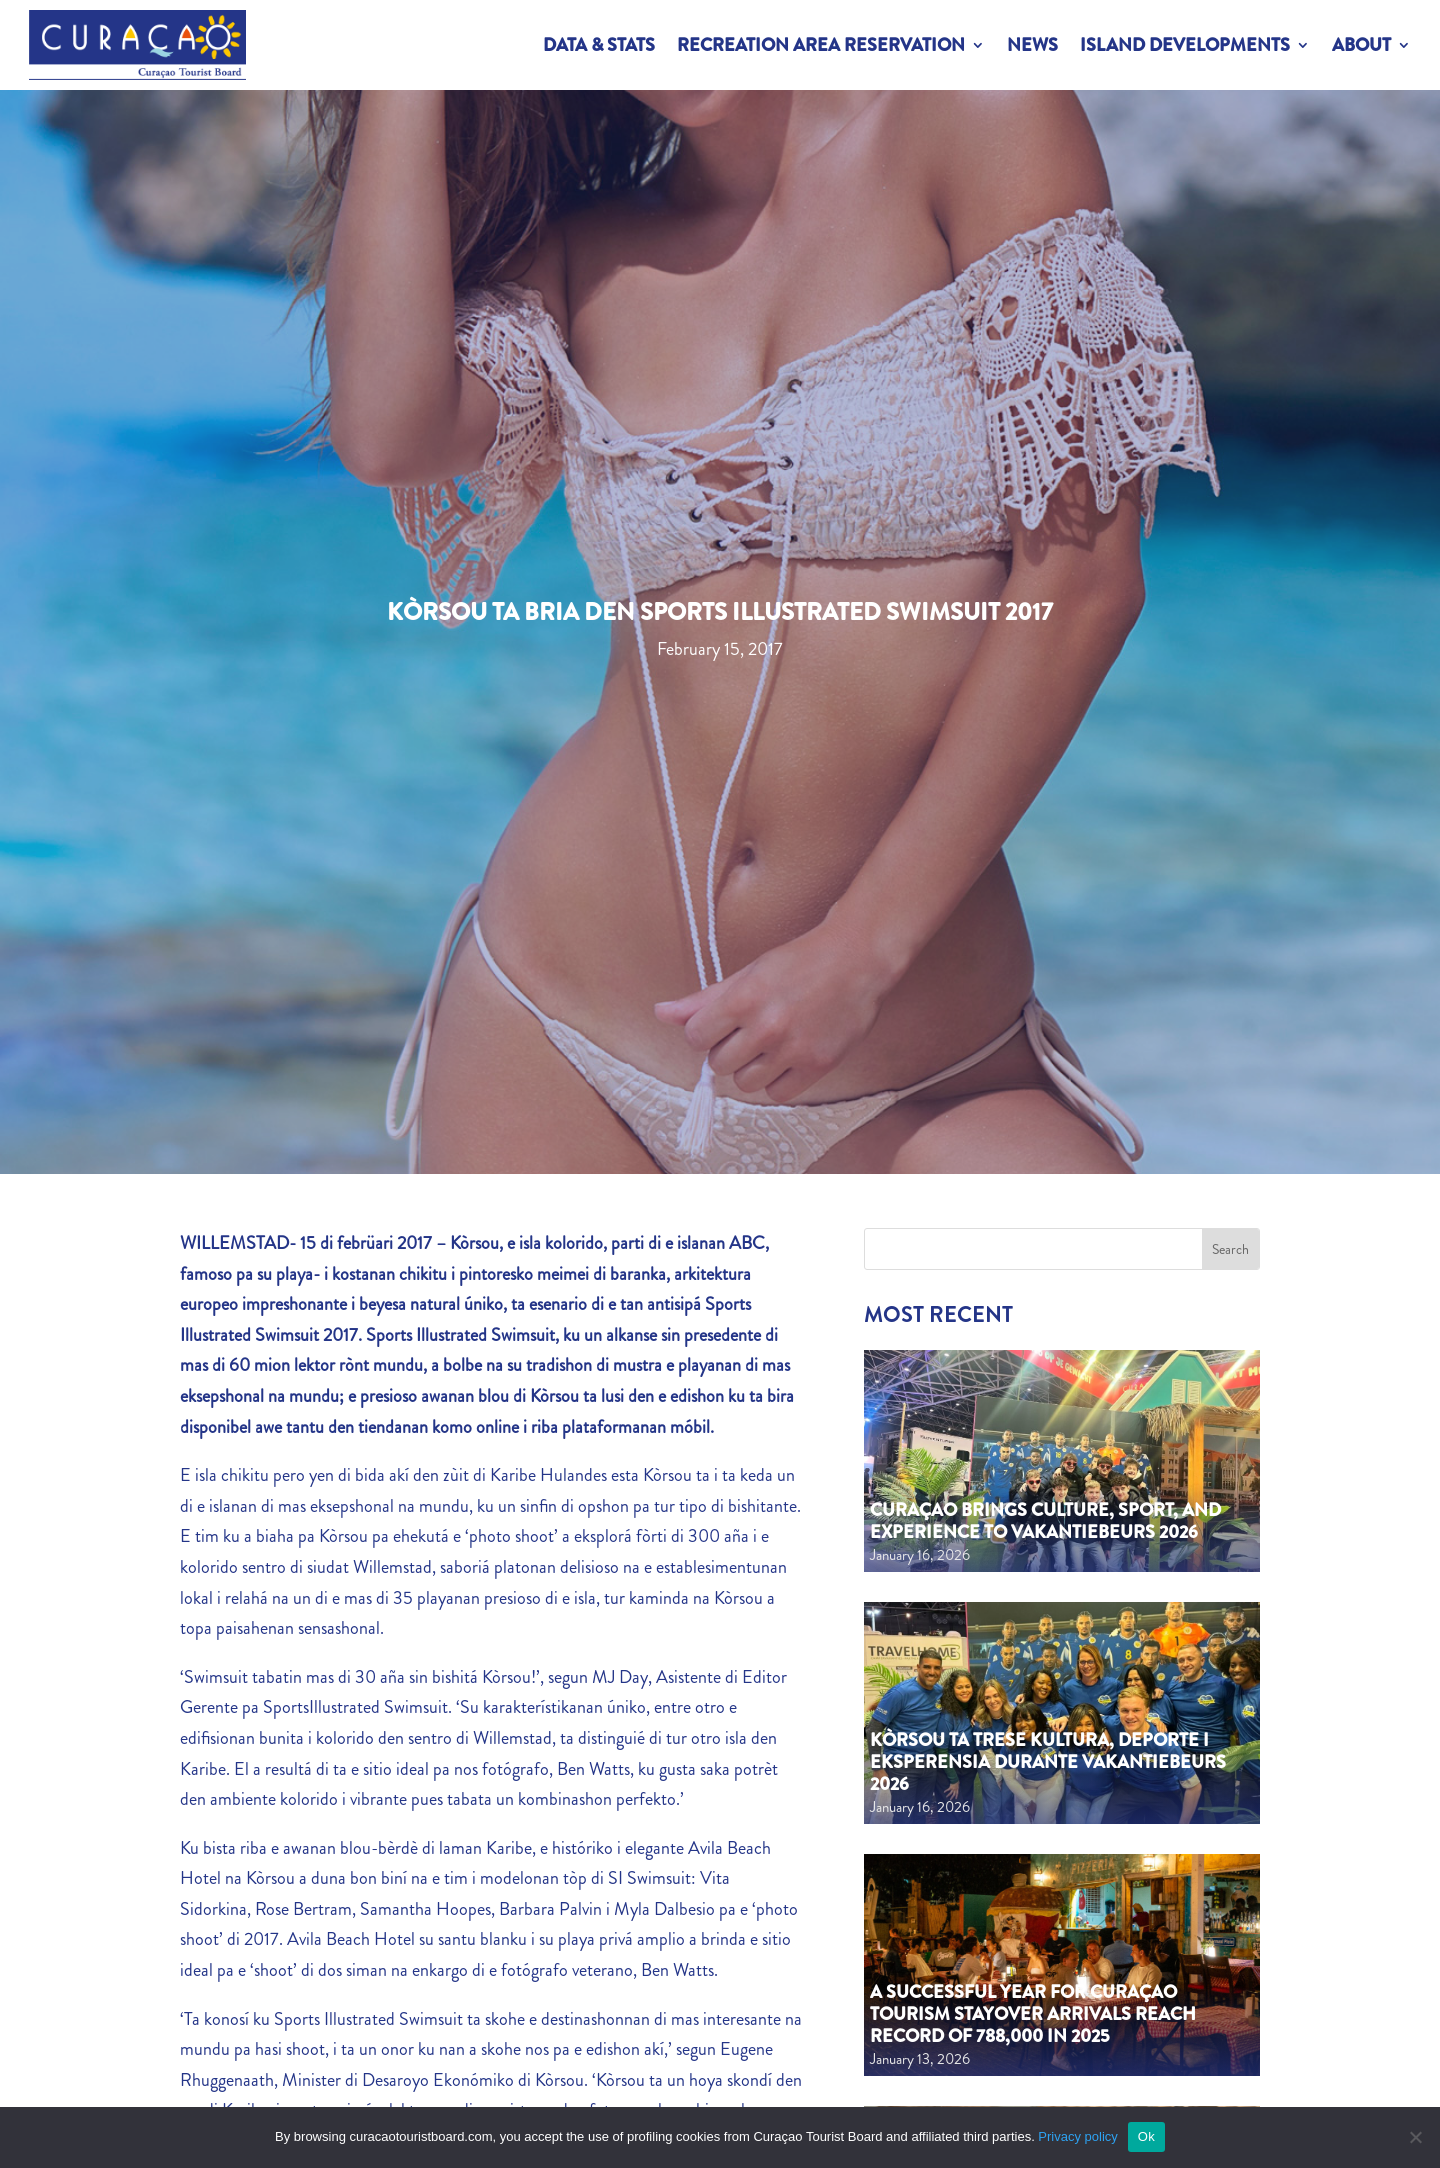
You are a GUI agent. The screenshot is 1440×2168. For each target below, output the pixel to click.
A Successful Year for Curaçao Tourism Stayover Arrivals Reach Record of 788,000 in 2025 (1033, 2013)
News (1032, 45)
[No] (1415, 2137)
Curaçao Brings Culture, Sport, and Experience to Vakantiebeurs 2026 (1045, 1521)
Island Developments (1185, 45)
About (1361, 45)
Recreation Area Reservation (821, 45)
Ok (1146, 2136)
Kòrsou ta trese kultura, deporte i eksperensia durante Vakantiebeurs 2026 (1048, 1761)
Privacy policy (1077, 2136)
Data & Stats (599, 45)
